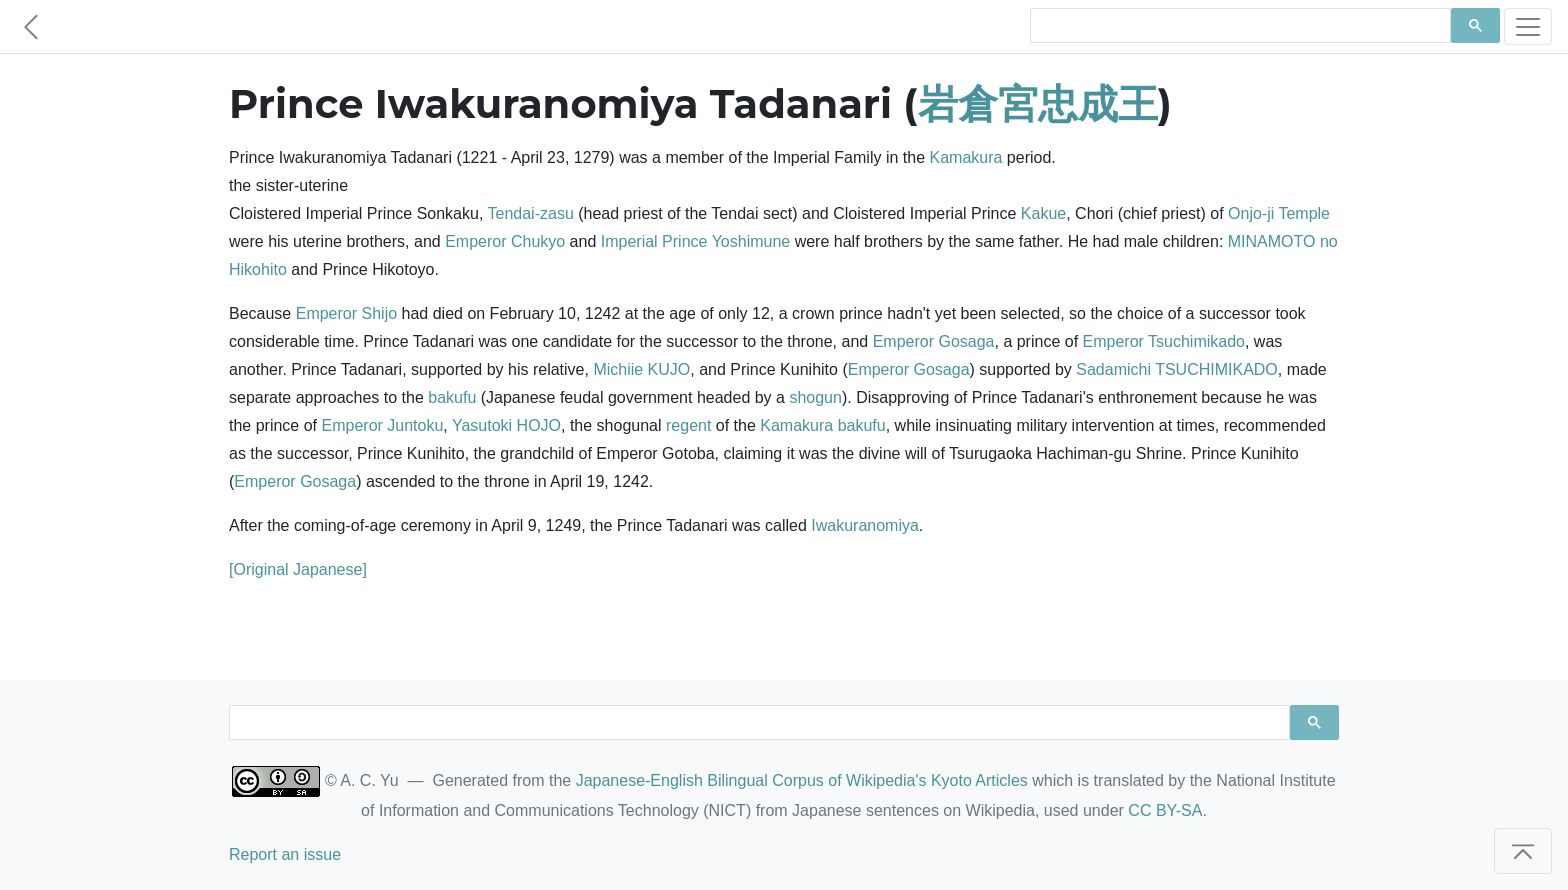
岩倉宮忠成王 (1038, 103)
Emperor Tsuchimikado (1164, 341)
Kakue (1043, 213)
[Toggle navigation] (1528, 26)
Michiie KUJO (641, 369)
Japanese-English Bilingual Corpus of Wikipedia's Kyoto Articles (802, 780)
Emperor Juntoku (383, 425)
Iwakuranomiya (865, 525)
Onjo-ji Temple (1279, 213)
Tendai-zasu (531, 213)
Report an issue (285, 854)
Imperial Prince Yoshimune (695, 241)
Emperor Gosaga (934, 341)
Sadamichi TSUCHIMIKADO (1177, 369)
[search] (1238, 26)
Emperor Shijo (346, 313)
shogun (815, 397)
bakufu (452, 397)
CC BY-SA (1165, 810)
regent (688, 425)
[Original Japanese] (298, 569)
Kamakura (965, 157)
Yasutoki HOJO (506, 425)
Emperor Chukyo (505, 241)
